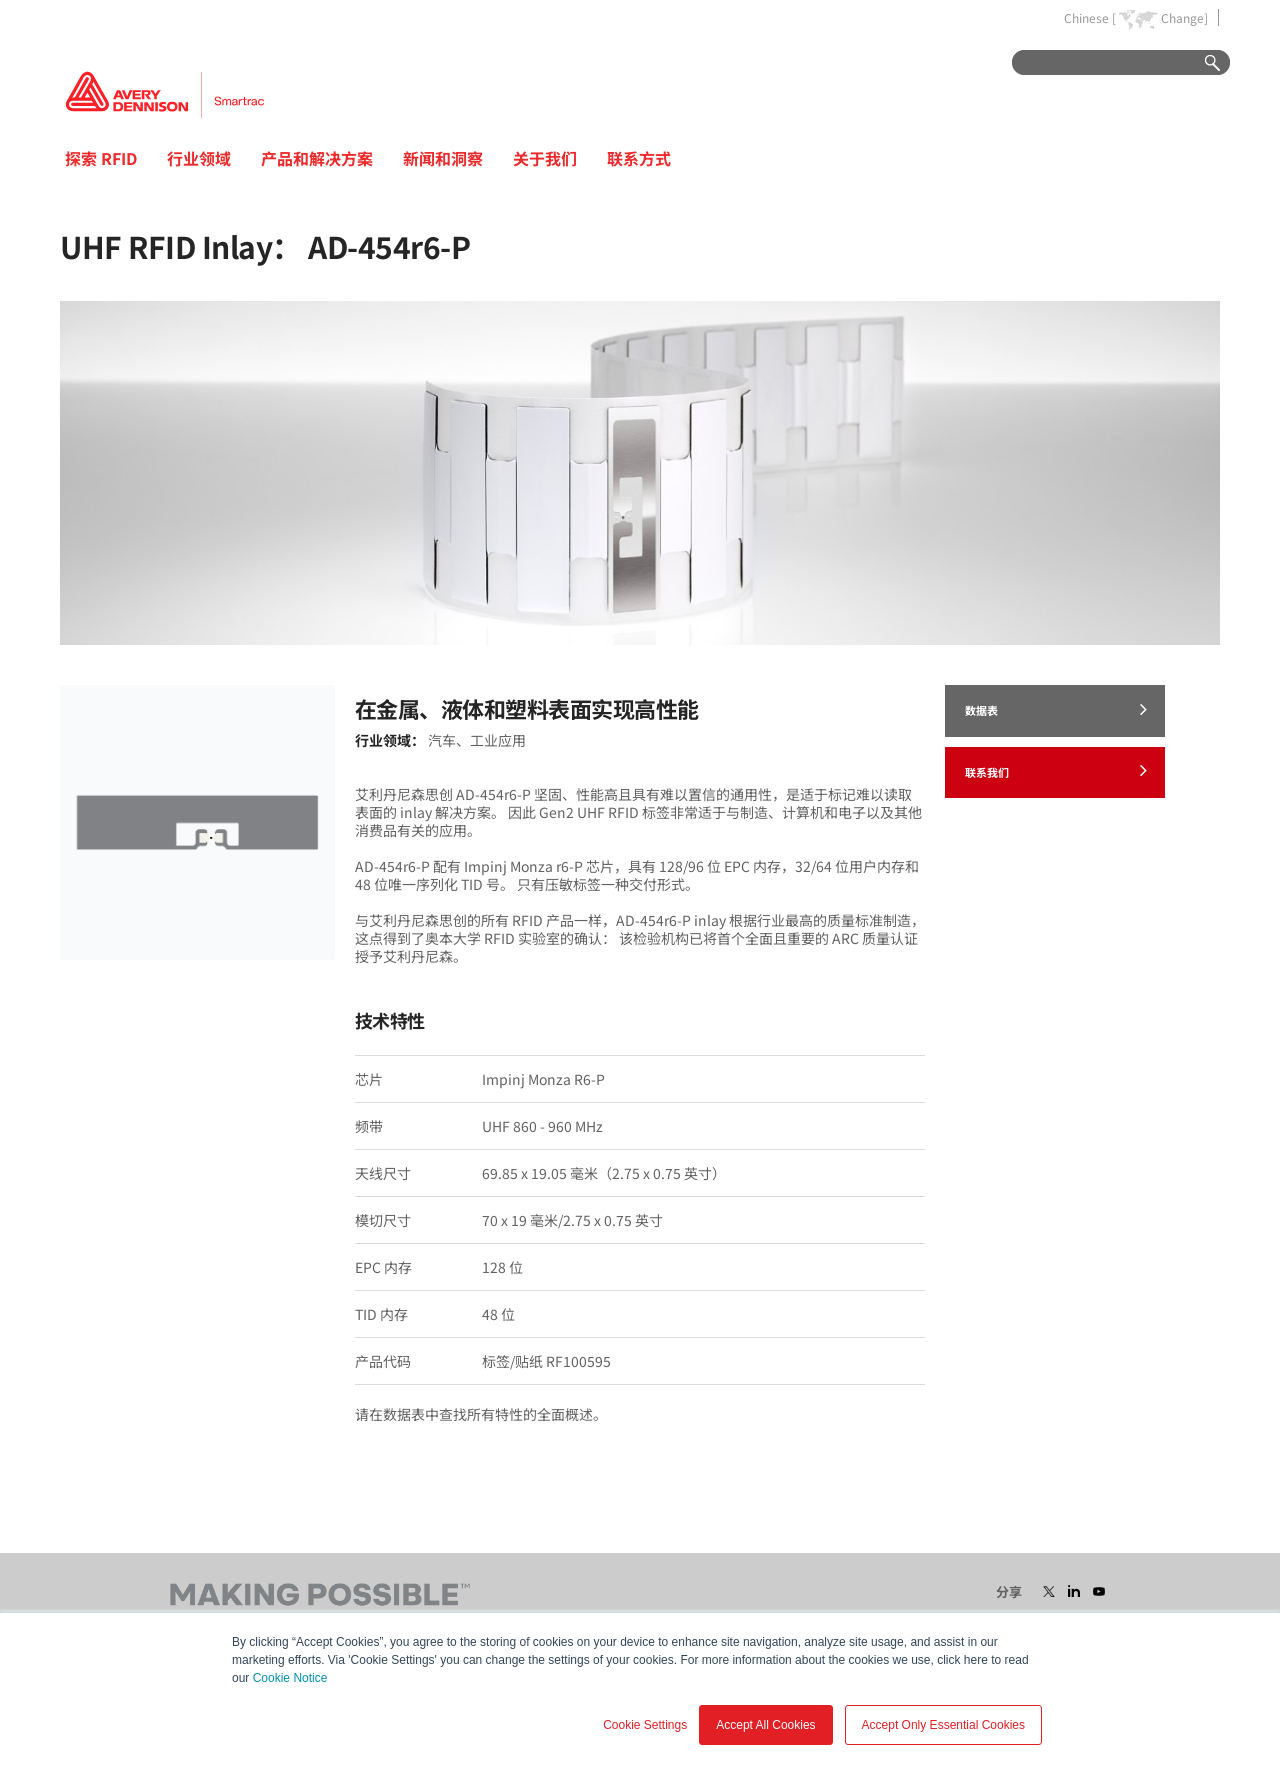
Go (1203, 63)
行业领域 (199, 158)
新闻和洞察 (443, 158)
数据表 (1056, 709)
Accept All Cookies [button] (765, 1725)
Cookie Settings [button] (645, 1725)
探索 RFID (101, 158)
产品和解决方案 (317, 158)
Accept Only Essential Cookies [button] (943, 1725)
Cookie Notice (290, 1678)
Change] (1184, 18)
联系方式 (639, 158)
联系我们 (1056, 770)
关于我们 (545, 158)
